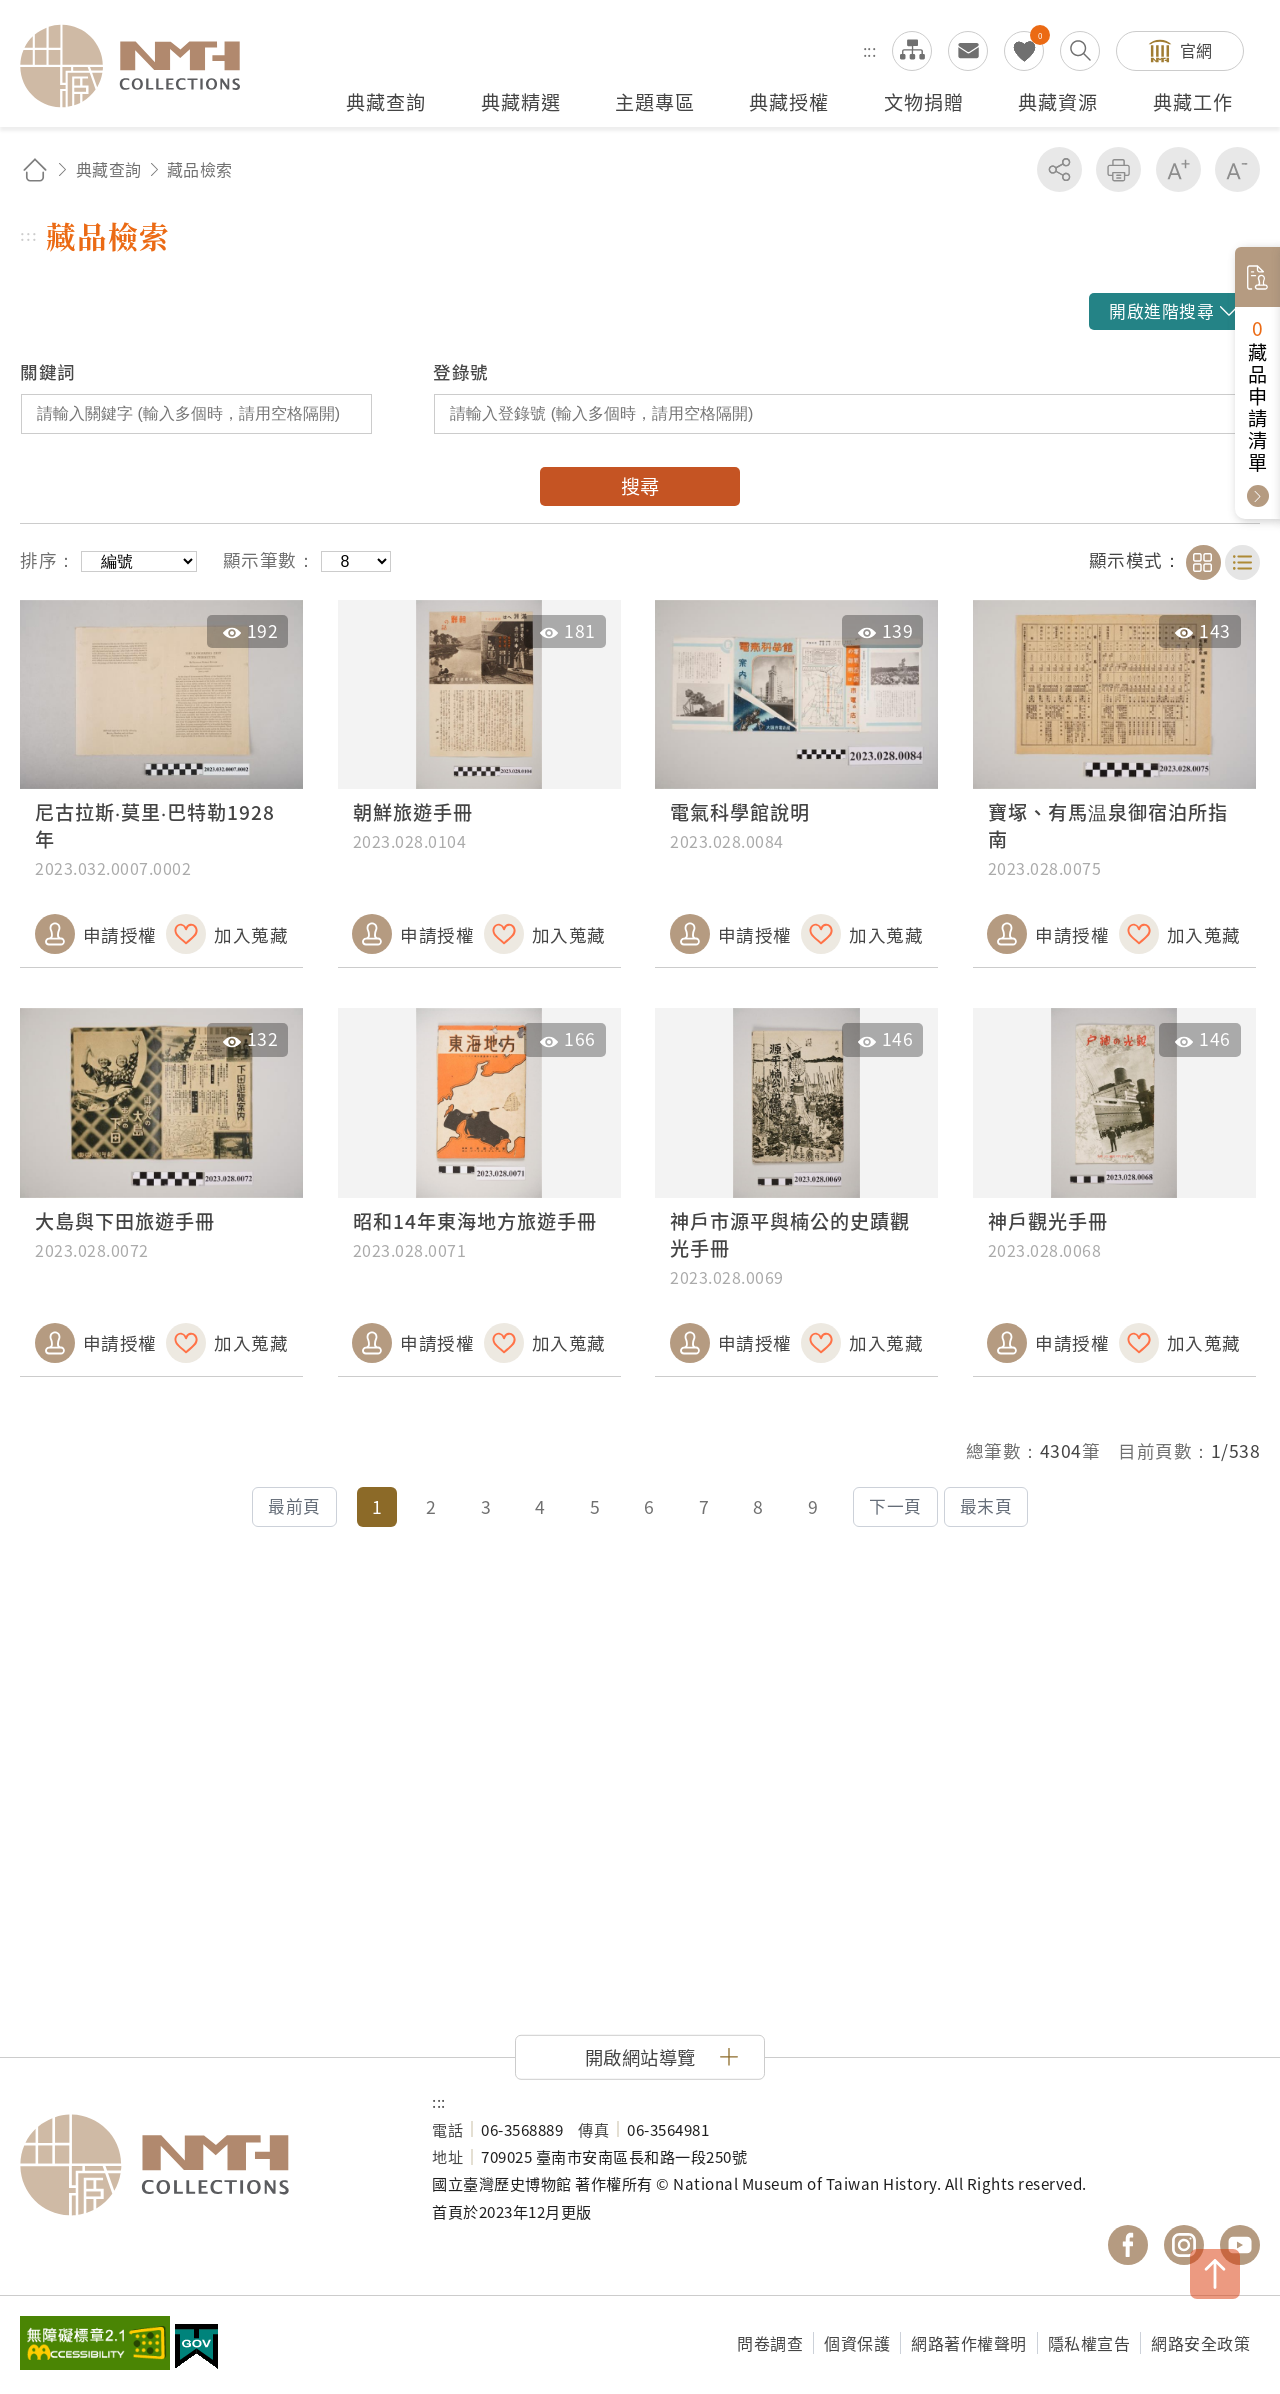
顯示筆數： (269, 559)
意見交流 (968, 51)
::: (870, 50)
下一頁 (895, 1506)
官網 (1196, 50)
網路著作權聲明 (969, 2343)
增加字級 (1178, 169)
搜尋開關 (1080, 51)
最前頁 (294, 1506)
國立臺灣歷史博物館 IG (1184, 2245)
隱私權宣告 (1089, 2343)
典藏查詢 (109, 169)
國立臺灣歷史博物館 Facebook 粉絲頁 (1128, 2245)
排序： (48, 559)
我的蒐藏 (1024, 51)
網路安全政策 (1200, 2343)
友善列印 (1118, 169)
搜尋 (640, 486)
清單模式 (1242, 562)
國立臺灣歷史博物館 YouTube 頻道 (1240, 2245)
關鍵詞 (48, 371)
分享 (1059, 169)
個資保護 (857, 2343)
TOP (1215, 2274)
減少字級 (1237, 169)
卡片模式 (1203, 562)
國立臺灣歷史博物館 (206, 2165)
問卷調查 (770, 2343)
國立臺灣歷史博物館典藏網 (142, 66)
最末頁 (986, 1506)
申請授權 (120, 934)
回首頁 (35, 169)
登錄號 (461, 371)
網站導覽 (912, 51)
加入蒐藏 (251, 934)
